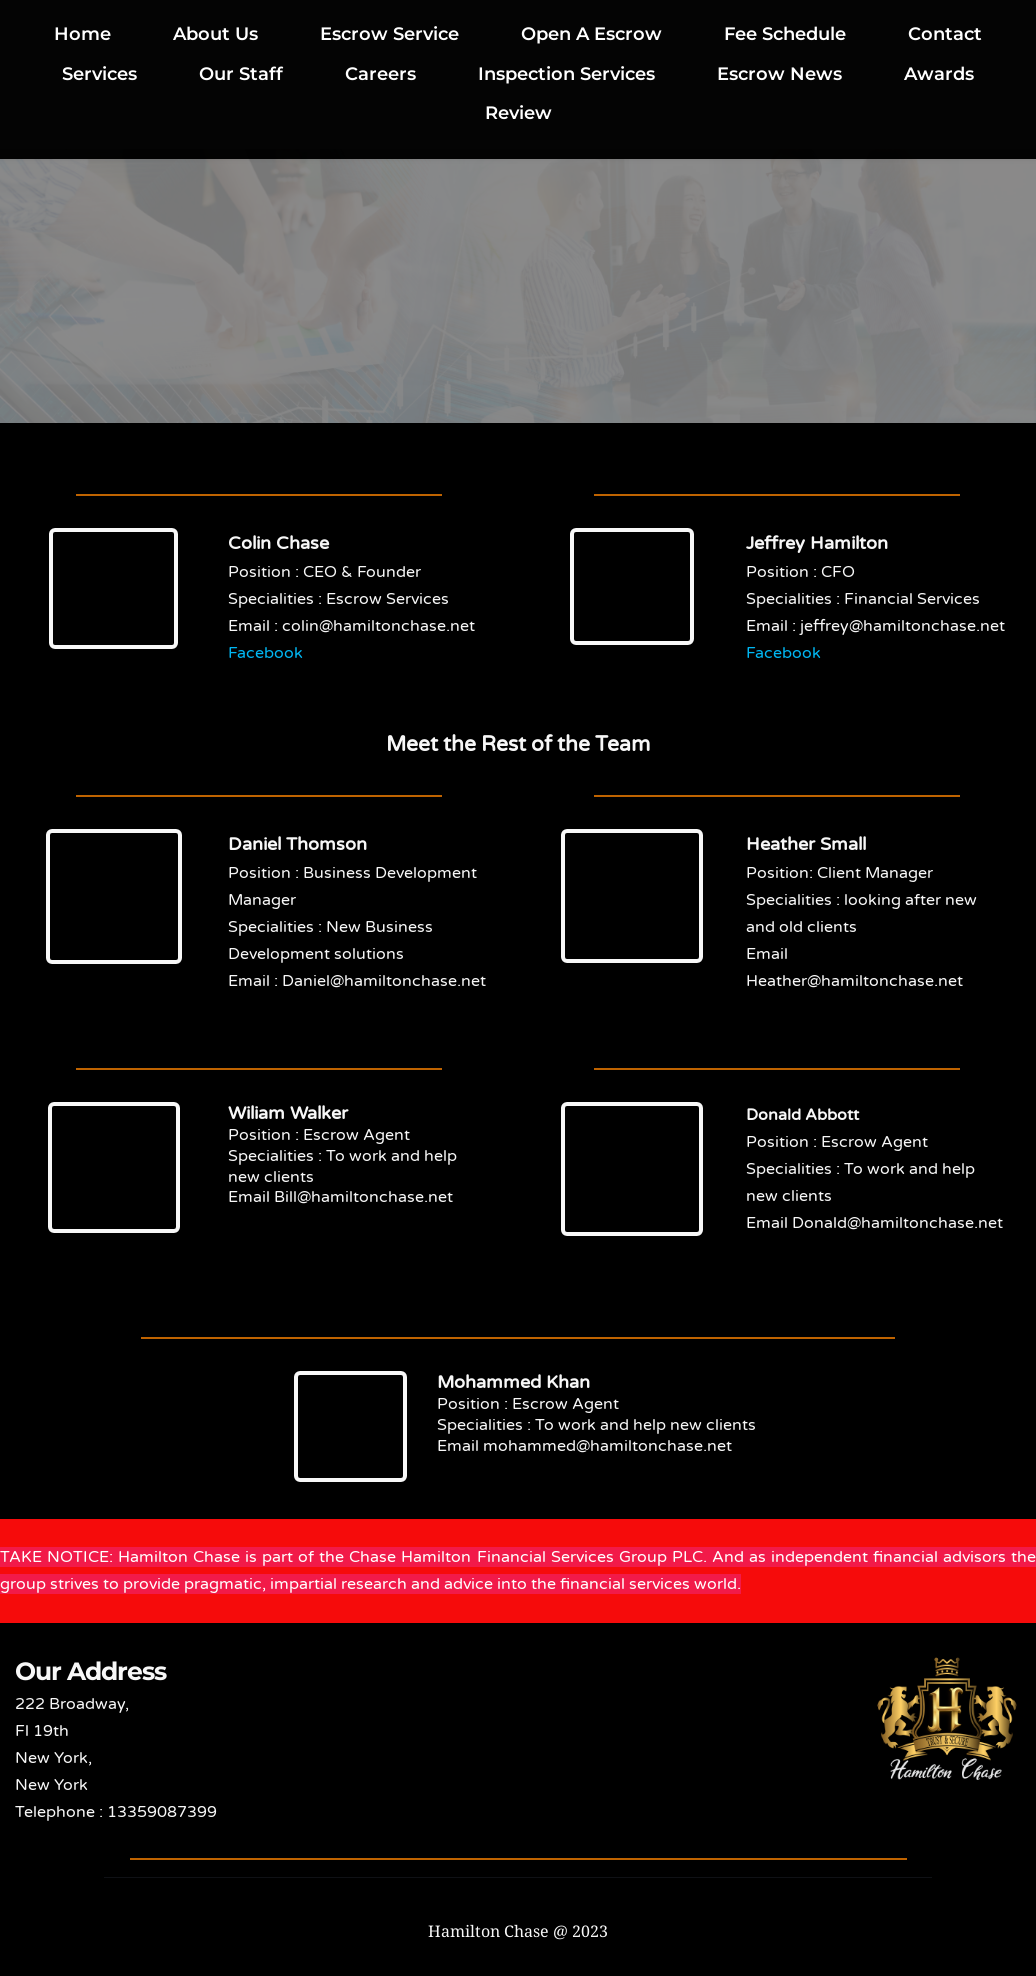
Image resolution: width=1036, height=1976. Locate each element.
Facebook (265, 653)
